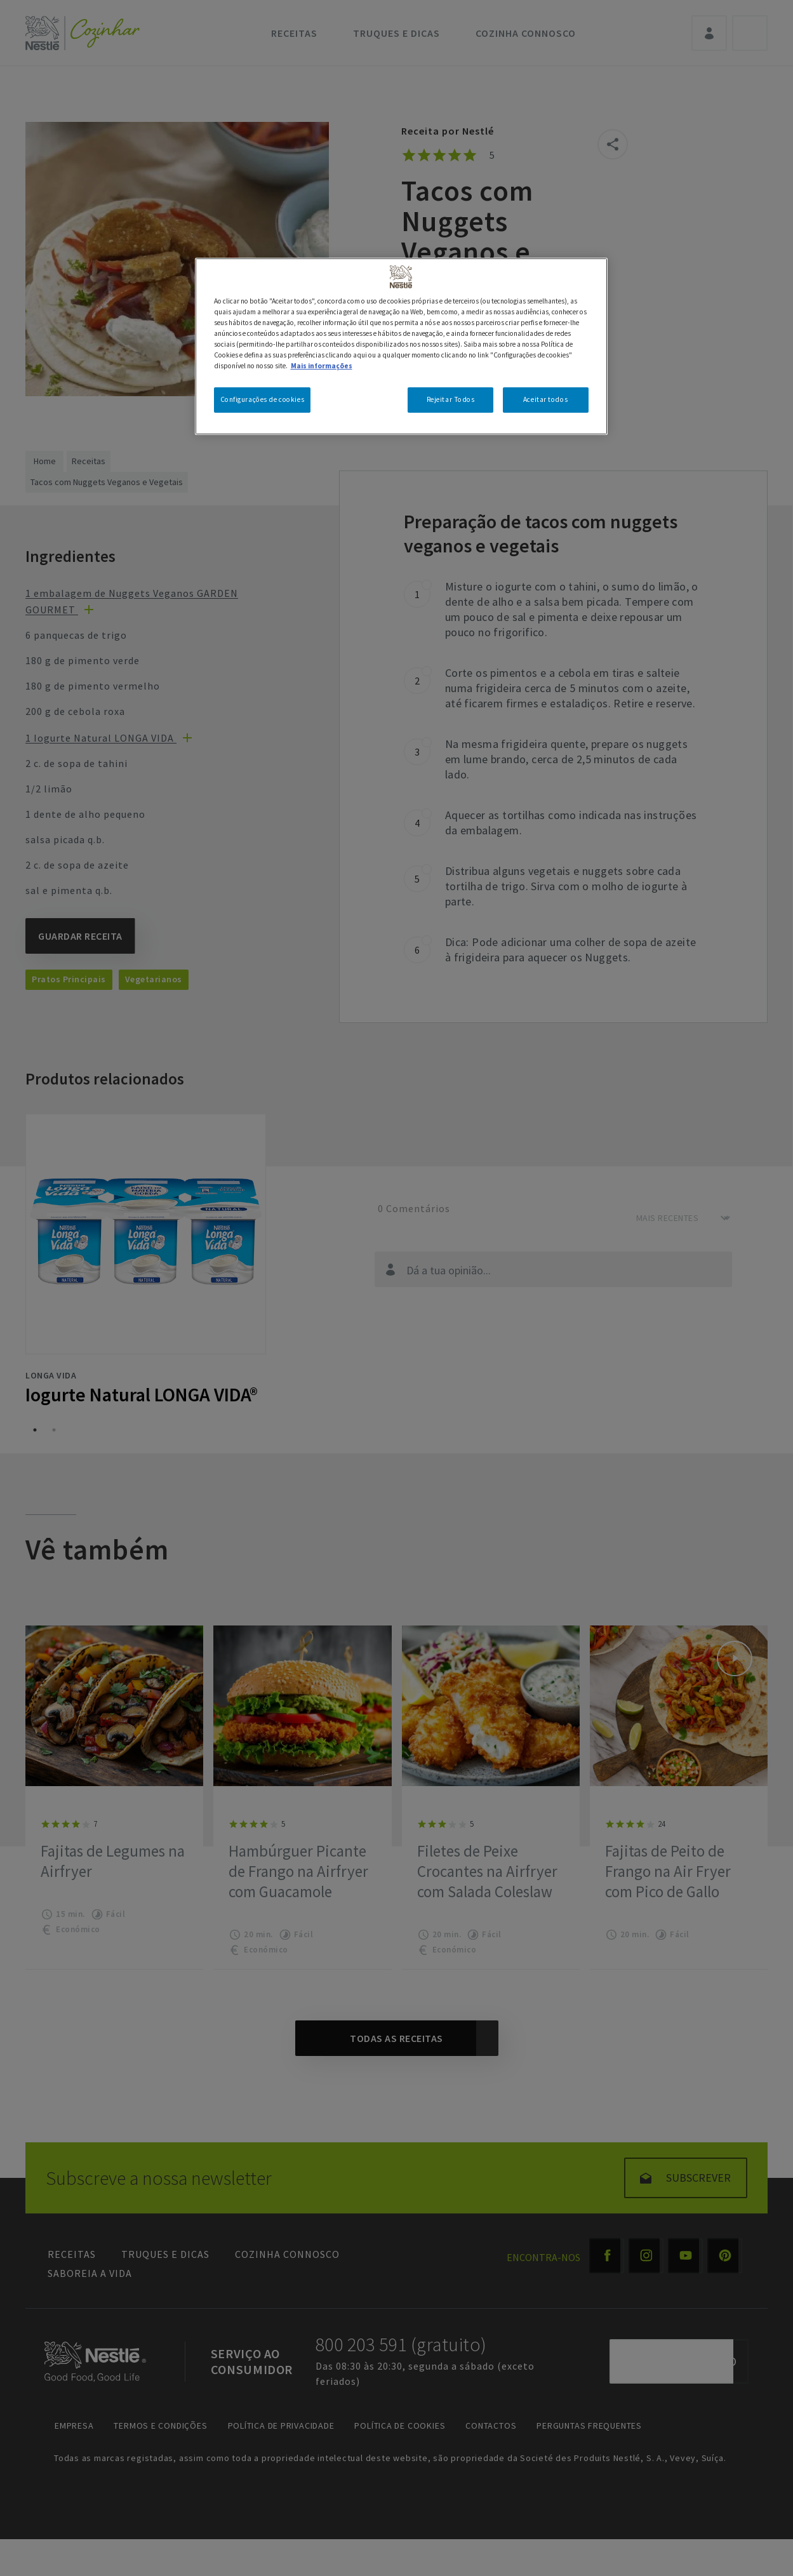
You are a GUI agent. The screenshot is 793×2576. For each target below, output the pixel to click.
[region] (401, 346)
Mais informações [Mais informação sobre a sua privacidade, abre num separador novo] (321, 365)
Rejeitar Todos (451, 399)
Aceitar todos (545, 399)
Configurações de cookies (262, 399)
